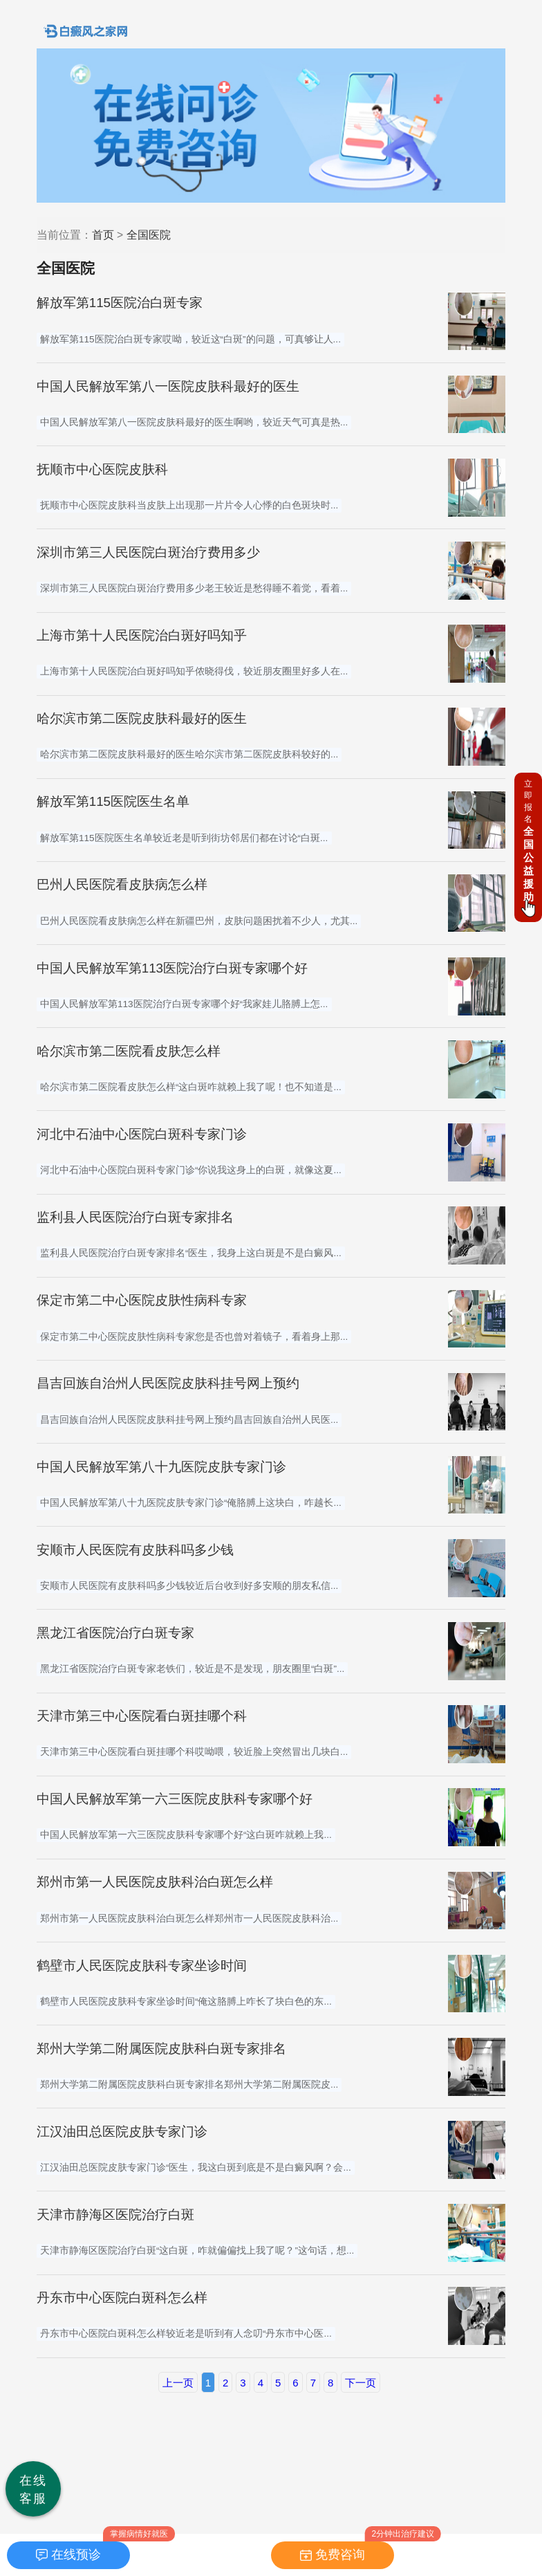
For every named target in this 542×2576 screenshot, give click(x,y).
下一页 (360, 2383)
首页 (103, 235)
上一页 (178, 2383)
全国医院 (149, 235)
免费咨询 (340, 2554)
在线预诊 (76, 2554)
